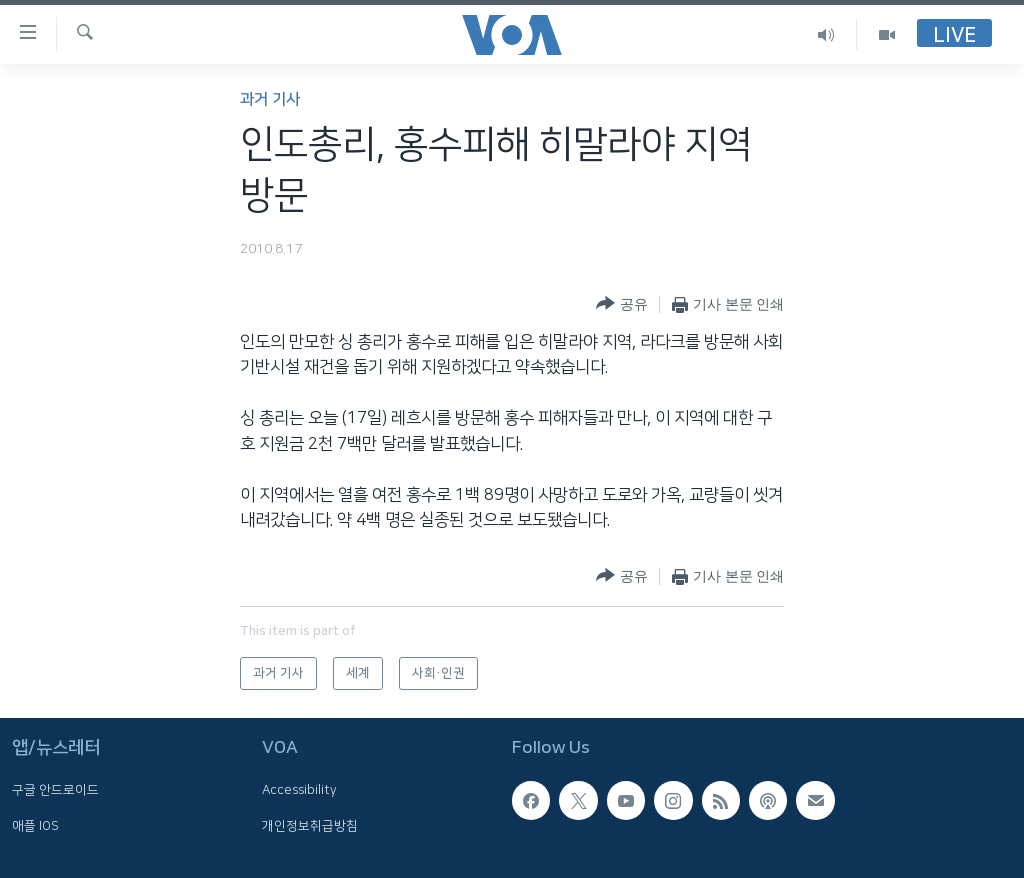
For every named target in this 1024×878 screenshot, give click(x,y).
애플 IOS (35, 825)
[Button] (621, 304)
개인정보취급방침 (310, 825)
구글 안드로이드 (55, 790)
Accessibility (299, 790)
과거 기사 (270, 99)
